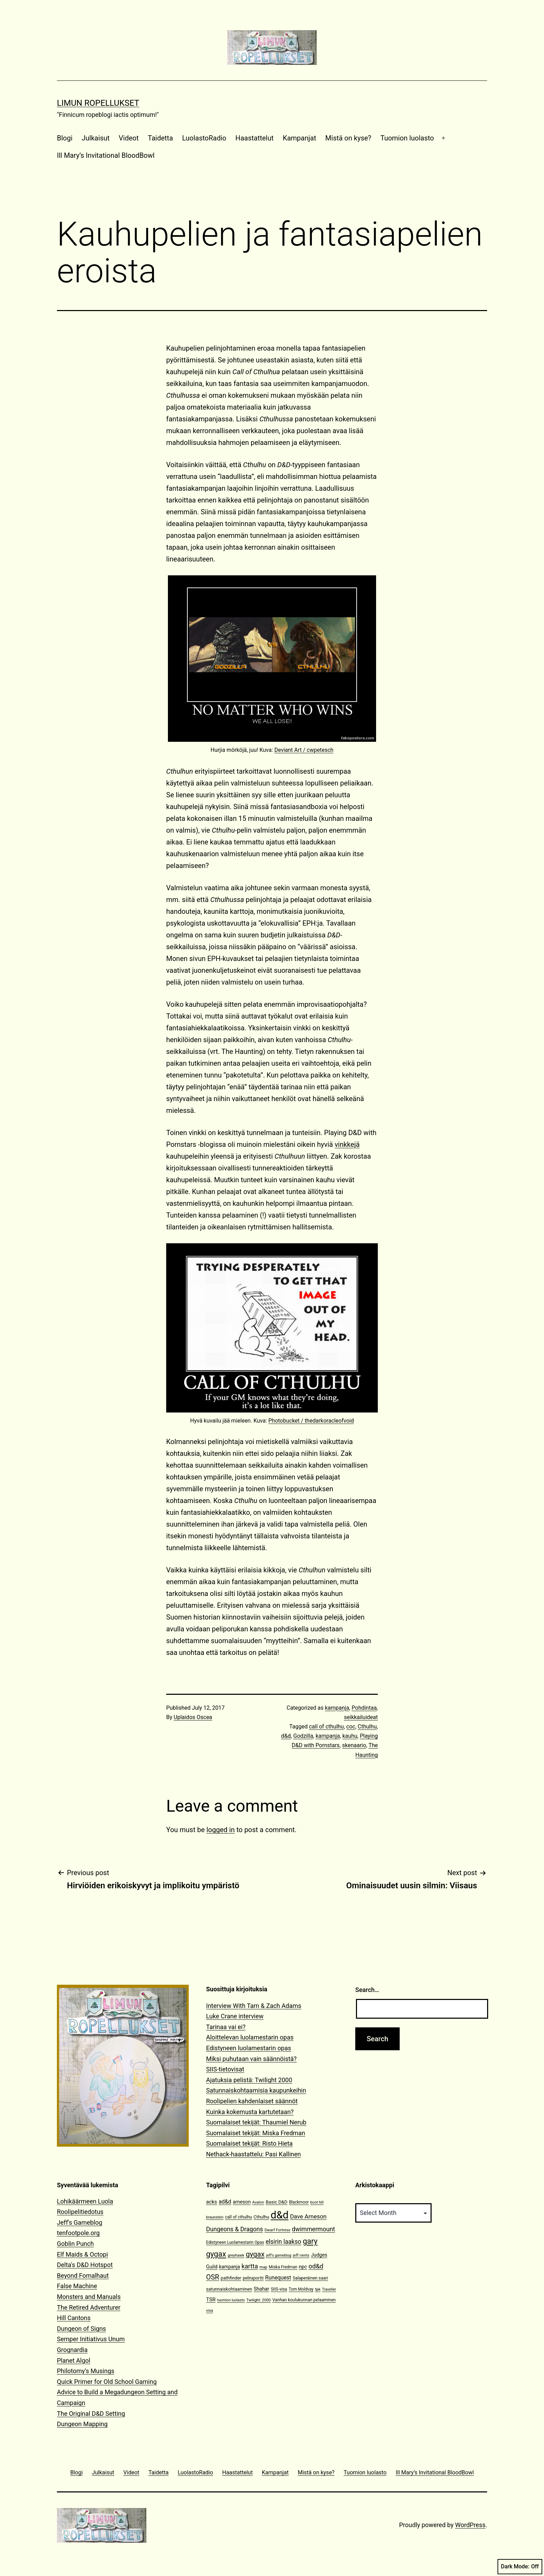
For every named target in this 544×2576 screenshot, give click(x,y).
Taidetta (160, 138)
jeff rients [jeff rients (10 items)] (301, 2255)
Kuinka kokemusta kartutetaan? (250, 2111)
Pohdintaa (364, 1708)
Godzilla (303, 1736)
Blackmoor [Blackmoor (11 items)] (299, 2202)
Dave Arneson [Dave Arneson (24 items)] (308, 2216)
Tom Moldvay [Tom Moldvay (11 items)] (301, 2289)
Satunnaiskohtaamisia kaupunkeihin (256, 2090)
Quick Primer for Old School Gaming (107, 2381)
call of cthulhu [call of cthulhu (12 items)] (238, 2216)
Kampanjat (299, 138)
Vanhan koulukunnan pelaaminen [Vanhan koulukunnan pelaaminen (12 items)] (304, 2299)
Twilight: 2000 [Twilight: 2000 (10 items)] (258, 2300)
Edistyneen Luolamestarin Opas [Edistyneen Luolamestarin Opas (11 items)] (235, 2242)
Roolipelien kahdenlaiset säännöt (252, 2101)
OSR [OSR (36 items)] (212, 2277)
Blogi (65, 138)
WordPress (470, 2524)
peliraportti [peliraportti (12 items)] (253, 2278)
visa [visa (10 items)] (209, 2310)
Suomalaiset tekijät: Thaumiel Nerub (256, 2122)
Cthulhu (367, 1726)
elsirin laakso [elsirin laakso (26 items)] (283, 2241)
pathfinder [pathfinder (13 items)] (231, 2278)
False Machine (77, 2286)
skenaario (354, 1745)
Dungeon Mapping (82, 2424)
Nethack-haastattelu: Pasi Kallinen (253, 2154)
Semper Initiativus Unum (91, 2339)
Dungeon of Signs (81, 2328)
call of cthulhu (326, 1726)
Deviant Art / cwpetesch (303, 750)
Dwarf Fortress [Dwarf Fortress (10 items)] (277, 2230)
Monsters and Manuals (89, 2296)
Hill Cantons (74, 2317)
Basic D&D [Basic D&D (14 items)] (277, 2202)
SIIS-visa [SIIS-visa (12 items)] (279, 2289)
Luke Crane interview (235, 2016)
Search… (367, 1989)
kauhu (349, 1736)
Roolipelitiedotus (80, 2211)
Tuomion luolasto (407, 138)
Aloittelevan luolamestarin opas (250, 2037)
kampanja (337, 1708)
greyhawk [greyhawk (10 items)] (236, 2255)
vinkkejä (347, 1144)
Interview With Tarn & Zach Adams (253, 2005)
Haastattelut (255, 138)
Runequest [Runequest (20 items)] (278, 2277)
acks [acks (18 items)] (211, 2202)
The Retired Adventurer (88, 2307)
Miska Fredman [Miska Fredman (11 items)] (283, 2267)
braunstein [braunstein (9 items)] (214, 2217)
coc (350, 1726)
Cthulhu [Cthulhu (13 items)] (261, 2216)
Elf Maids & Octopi (82, 2254)
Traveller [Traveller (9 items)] (329, 2289)
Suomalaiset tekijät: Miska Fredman (255, 2133)
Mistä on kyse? (348, 138)
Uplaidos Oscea (193, 1717)
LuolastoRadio (204, 138)
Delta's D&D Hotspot (85, 2264)
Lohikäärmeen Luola (85, 2201)
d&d (286, 1736)
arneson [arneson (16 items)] (242, 2202)
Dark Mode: (520, 2566)
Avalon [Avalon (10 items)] (258, 2202)
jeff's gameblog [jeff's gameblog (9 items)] (278, 2255)
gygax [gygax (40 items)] (255, 2254)
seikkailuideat (361, 1717)
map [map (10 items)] (263, 2267)
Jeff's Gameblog (79, 2222)
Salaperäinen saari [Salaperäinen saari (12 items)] (310, 2278)
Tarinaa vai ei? (226, 2026)
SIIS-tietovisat (225, 2069)
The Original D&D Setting (91, 2413)
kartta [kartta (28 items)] (249, 2266)
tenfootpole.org (78, 2232)
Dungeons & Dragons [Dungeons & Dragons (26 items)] (234, 2229)
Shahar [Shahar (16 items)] (261, 2289)
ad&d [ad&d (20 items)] (225, 2201)
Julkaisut (96, 138)
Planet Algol (73, 2360)
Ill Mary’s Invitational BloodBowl (105, 155)
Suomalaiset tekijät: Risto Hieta (249, 2143)
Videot (128, 138)
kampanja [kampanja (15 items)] (229, 2266)
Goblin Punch (75, 2243)
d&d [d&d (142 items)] (279, 2215)
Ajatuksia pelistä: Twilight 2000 (249, 2080)
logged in (220, 1830)
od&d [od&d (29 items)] (315, 2266)
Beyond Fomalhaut (83, 2275)
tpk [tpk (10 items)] (318, 2289)
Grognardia (72, 2349)
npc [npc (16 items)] (303, 2267)
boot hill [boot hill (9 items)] (317, 2202)
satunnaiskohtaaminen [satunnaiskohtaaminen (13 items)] (229, 2289)
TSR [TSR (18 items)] (210, 2299)
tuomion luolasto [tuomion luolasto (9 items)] (231, 2300)
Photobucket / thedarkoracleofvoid (311, 1420)
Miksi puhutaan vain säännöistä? (251, 2058)
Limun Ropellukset (98, 103)
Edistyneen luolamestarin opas (248, 2048)
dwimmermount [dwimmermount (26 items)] (313, 2229)
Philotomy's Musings (85, 2371)
